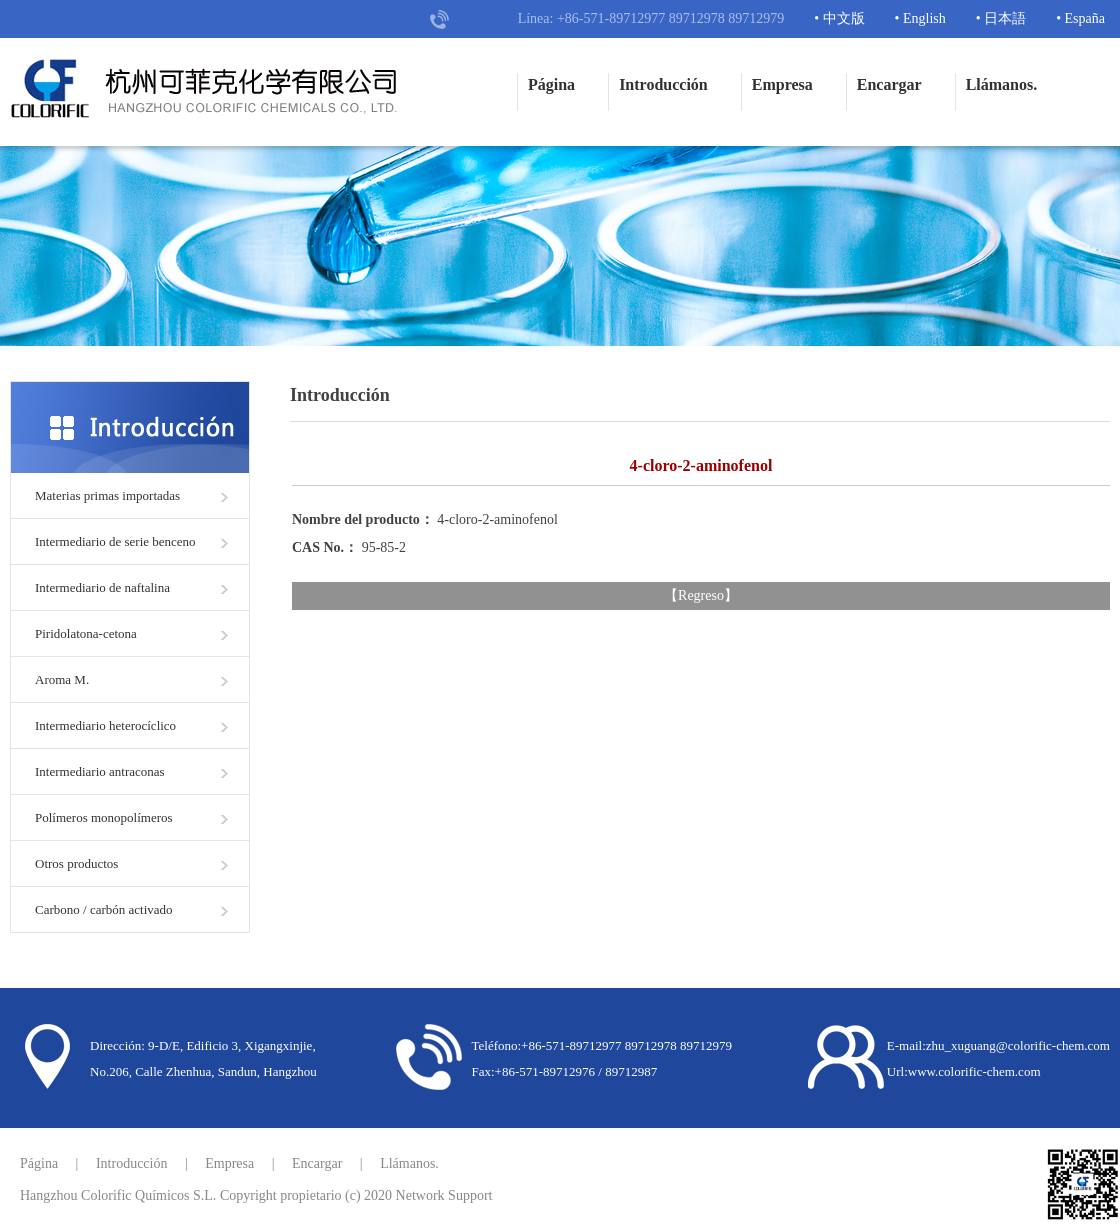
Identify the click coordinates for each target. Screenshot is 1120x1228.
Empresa (782, 84)
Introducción (663, 84)
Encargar (889, 84)
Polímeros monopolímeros (104, 817)
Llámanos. (1002, 84)
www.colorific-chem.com (974, 1071)
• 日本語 (1001, 18)
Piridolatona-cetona (86, 633)
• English (920, 18)
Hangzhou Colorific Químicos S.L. (118, 1195)
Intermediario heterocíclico (105, 725)
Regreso (701, 595)
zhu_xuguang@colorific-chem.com (1018, 1045)
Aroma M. (62, 679)
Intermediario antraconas (100, 771)
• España (1080, 18)
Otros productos (76, 863)
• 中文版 (839, 18)
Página (551, 84)
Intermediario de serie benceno (115, 541)
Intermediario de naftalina (102, 587)
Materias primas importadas (107, 495)
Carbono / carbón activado (104, 909)
